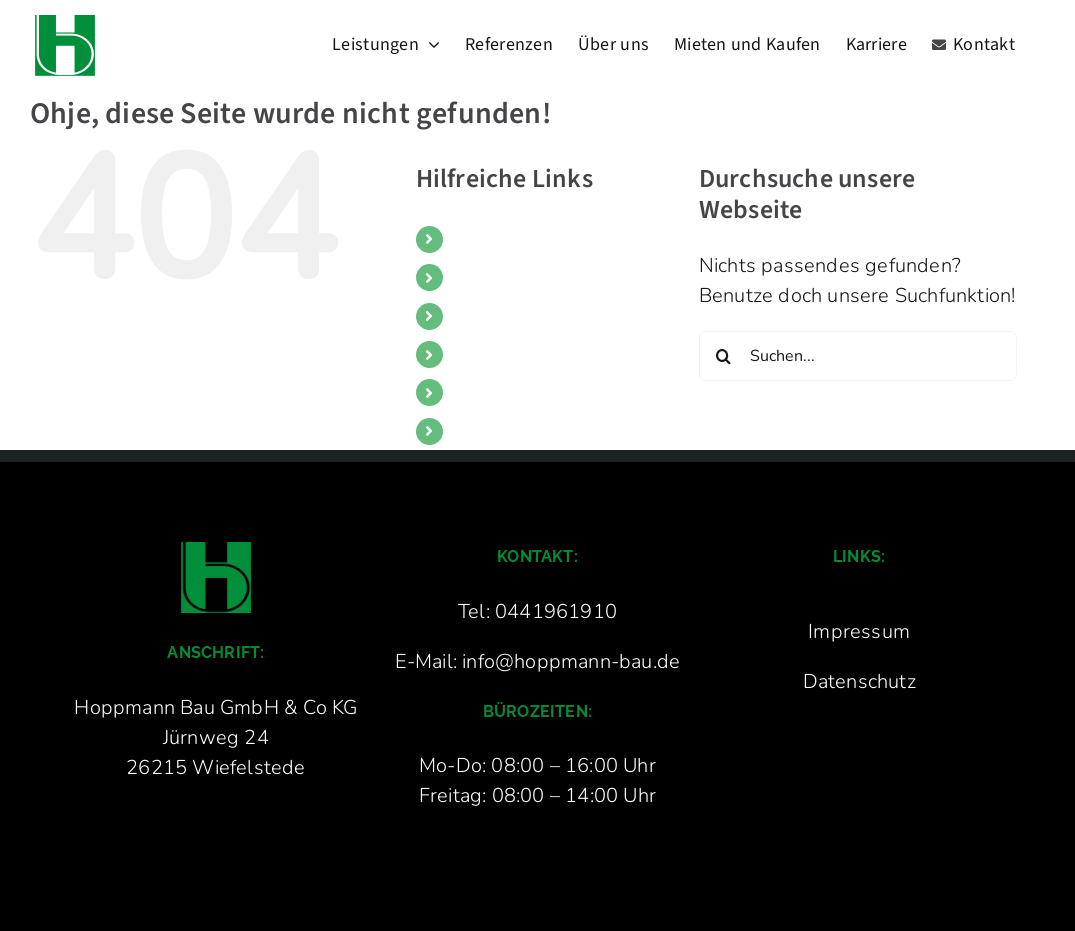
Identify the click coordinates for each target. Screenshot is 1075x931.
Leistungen (494, 239)
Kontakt (481, 431)
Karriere (481, 392)
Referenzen (494, 277)
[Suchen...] (858, 356)
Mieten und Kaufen (521, 354)
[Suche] (724, 356)
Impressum (859, 631)
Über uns (487, 316)
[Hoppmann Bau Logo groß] (216, 551)
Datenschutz (859, 681)
